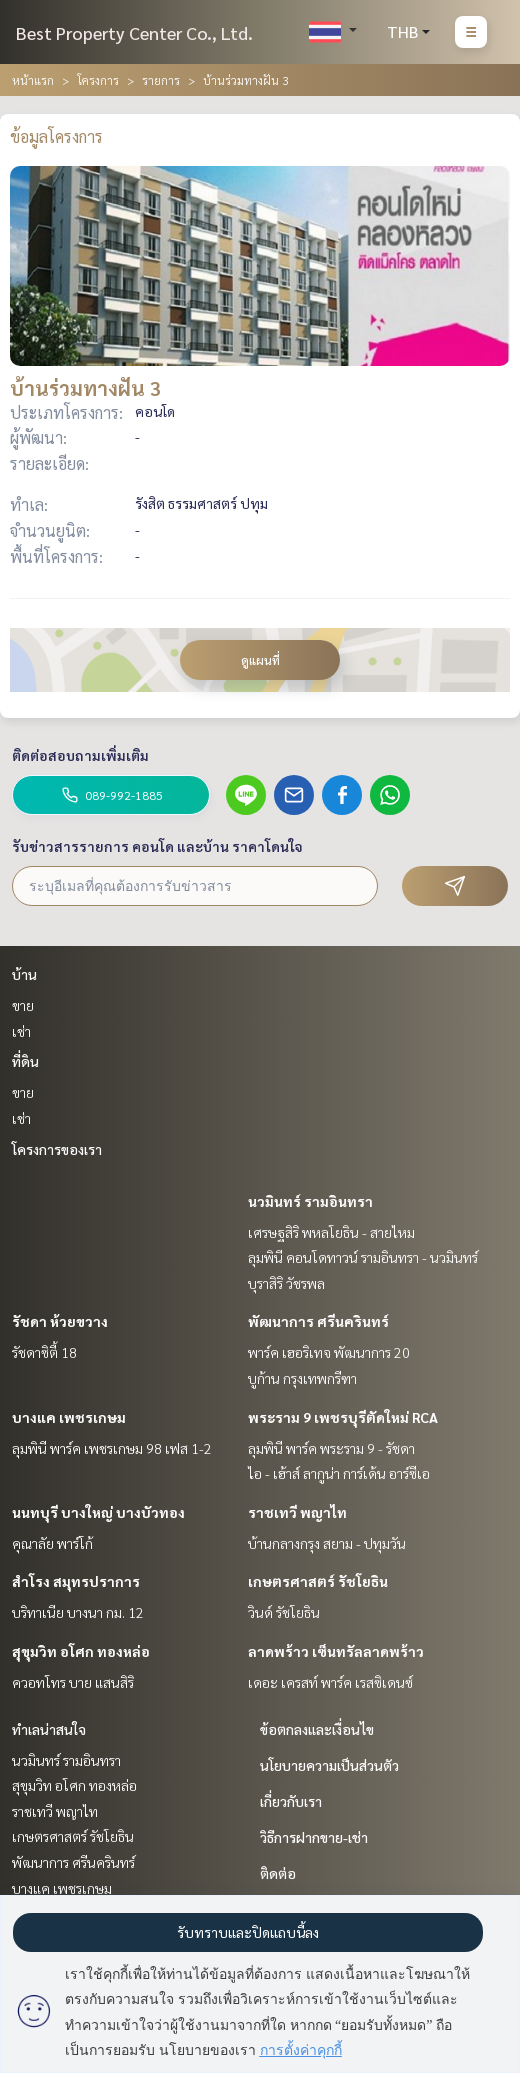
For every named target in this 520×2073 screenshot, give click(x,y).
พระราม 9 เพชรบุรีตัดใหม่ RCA (343, 1417)
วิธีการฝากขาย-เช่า (314, 1837)
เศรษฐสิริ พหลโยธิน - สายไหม (331, 1232)
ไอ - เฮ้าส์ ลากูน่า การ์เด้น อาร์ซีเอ (339, 1473)
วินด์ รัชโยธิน (284, 1612)
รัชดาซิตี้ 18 (44, 1352)
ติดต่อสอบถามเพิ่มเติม (80, 755)
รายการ (161, 80)
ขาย (23, 1005)
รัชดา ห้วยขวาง (60, 1321)
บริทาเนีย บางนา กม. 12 (78, 1612)
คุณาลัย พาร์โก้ (52, 1543)
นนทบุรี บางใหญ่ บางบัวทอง (98, 1512)
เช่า (21, 1031)
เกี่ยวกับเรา (291, 1801)
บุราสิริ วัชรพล (286, 1283)
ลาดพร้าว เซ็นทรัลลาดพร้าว (336, 1651)
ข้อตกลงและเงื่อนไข (317, 1729)
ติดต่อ (278, 1873)
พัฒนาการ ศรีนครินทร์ (318, 1321)
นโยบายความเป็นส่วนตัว (329, 1765)
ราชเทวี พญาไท (297, 1512)
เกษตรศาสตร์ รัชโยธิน (318, 1581)
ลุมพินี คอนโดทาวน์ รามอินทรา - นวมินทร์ (363, 1257)
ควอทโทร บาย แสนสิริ (73, 1682)
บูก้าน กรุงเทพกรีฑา (302, 1378)
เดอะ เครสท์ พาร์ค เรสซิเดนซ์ (330, 1682)
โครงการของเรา (57, 1149)
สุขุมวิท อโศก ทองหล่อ (81, 1651)
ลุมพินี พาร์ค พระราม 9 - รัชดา (331, 1448)
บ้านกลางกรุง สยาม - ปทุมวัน (327, 1543)
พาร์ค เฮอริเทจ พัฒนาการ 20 (329, 1352)
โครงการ (98, 80)
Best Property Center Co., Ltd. (134, 32)
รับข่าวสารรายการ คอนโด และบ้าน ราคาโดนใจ (157, 846)
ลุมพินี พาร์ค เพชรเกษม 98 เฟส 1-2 (112, 1448)
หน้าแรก (33, 80)
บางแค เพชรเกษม (69, 1417)
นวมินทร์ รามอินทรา (310, 1201)
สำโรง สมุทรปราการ (76, 1581)
